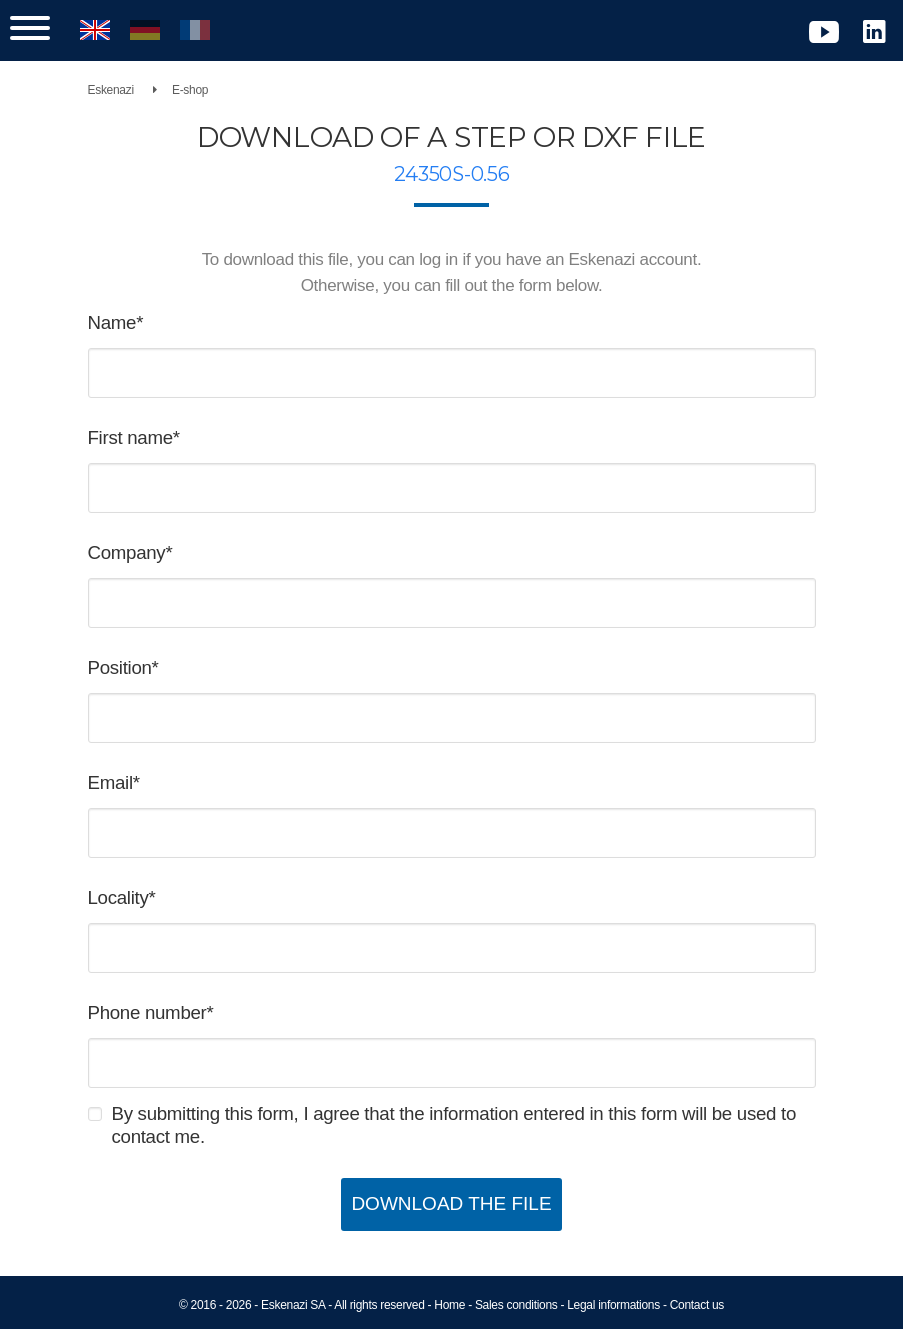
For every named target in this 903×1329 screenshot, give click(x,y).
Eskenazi (111, 90)
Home (449, 1305)
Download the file (451, 1203)
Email (110, 782)
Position (120, 667)
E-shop (190, 90)
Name (112, 322)
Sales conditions (516, 1305)
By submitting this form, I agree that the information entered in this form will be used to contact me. (454, 1124)
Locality (118, 897)
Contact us (697, 1305)
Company (127, 552)
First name (130, 437)
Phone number (147, 1012)
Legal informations (613, 1305)
